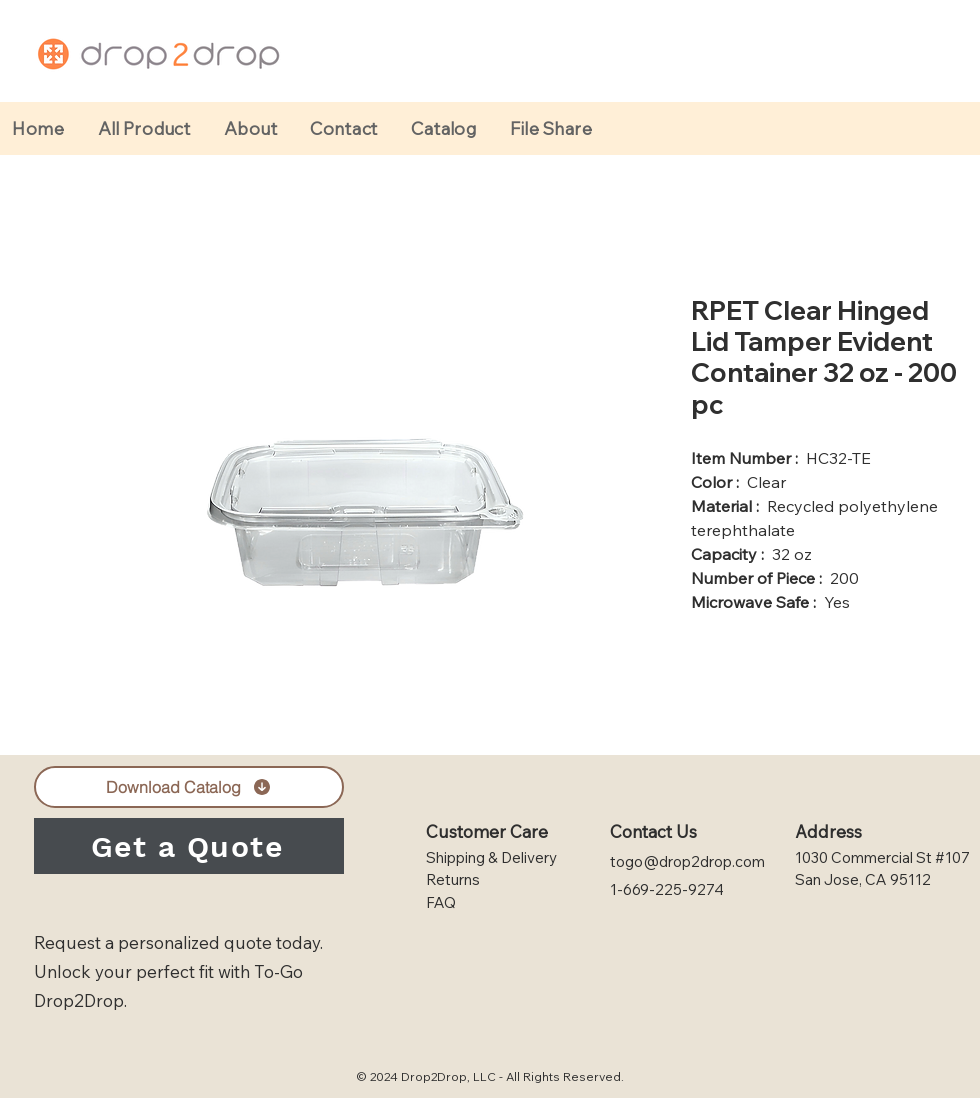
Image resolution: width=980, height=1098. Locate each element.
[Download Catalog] (189, 787)
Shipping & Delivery (491, 857)
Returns (453, 879)
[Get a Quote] (189, 846)
